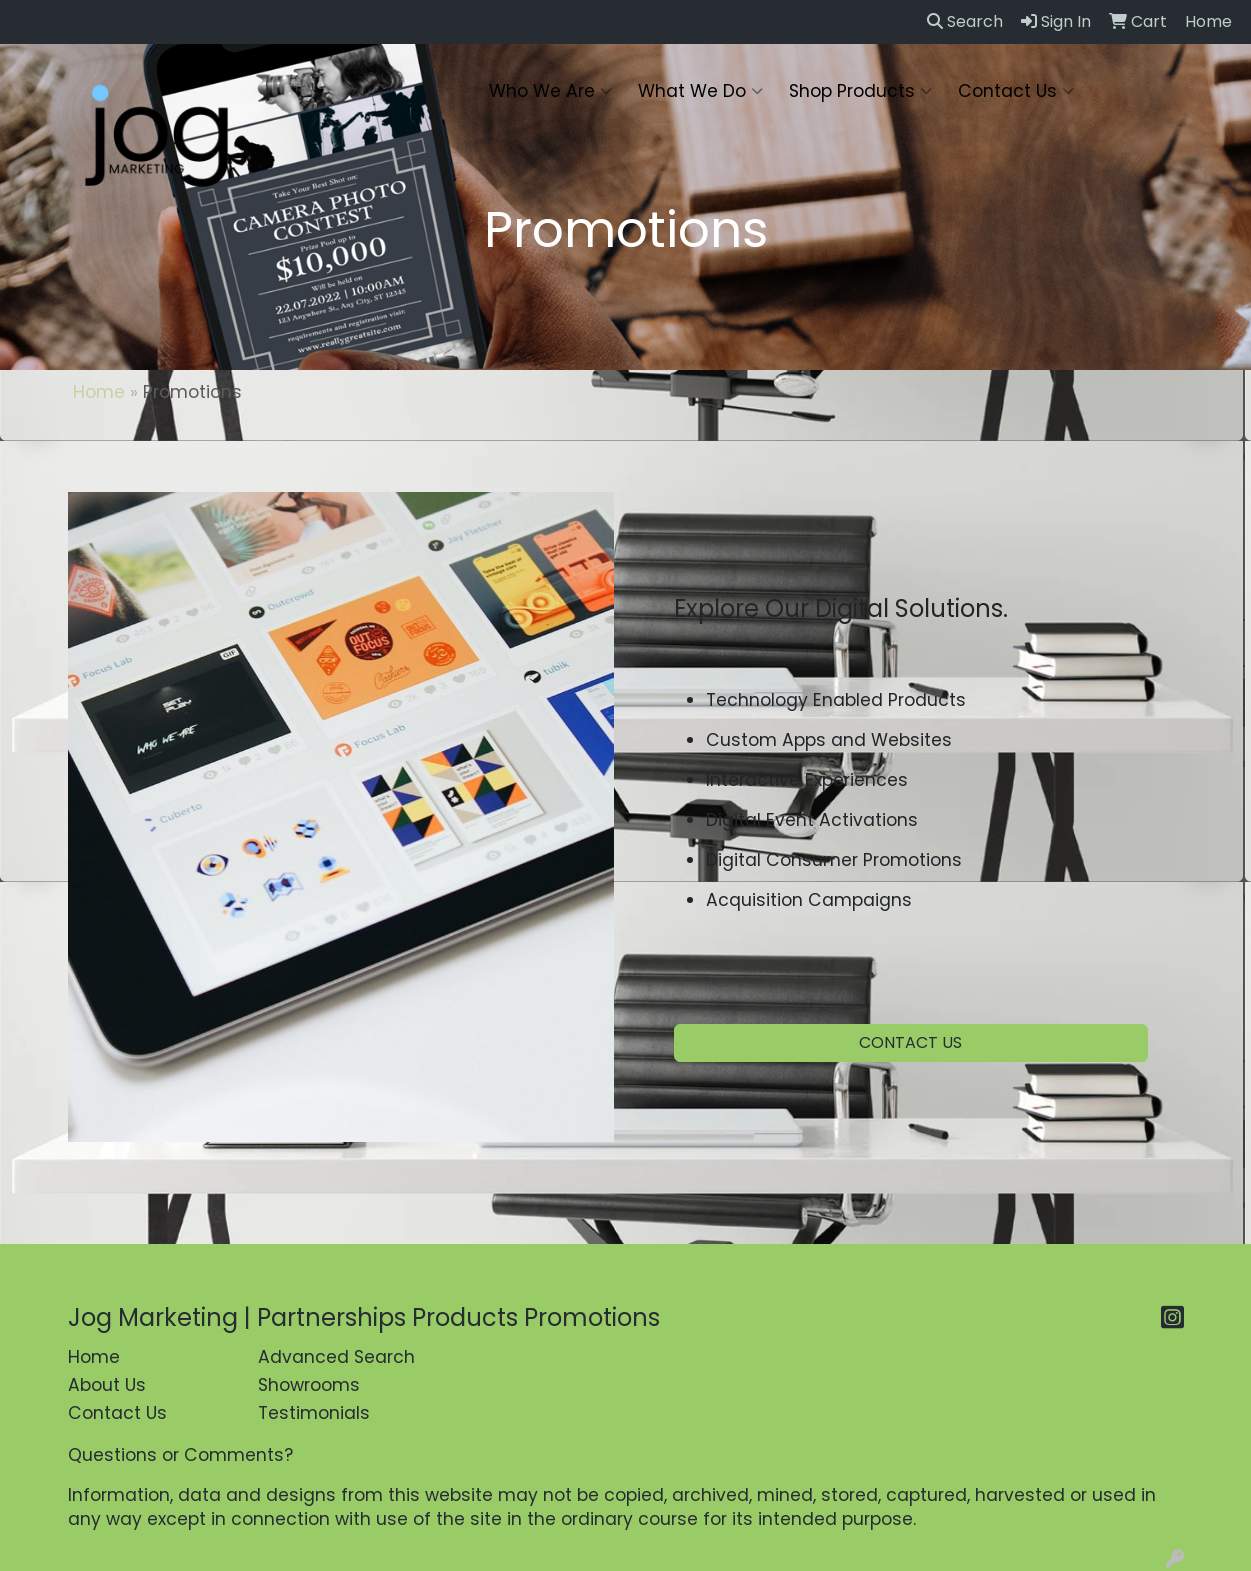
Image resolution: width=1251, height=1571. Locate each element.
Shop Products (860, 91)
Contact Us (1016, 91)
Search (965, 21)
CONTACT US (910, 1042)
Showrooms (309, 1385)
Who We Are (550, 91)
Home (99, 392)
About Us (107, 1385)
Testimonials (314, 1413)
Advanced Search (336, 1357)
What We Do (700, 91)
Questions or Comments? (180, 1455)
